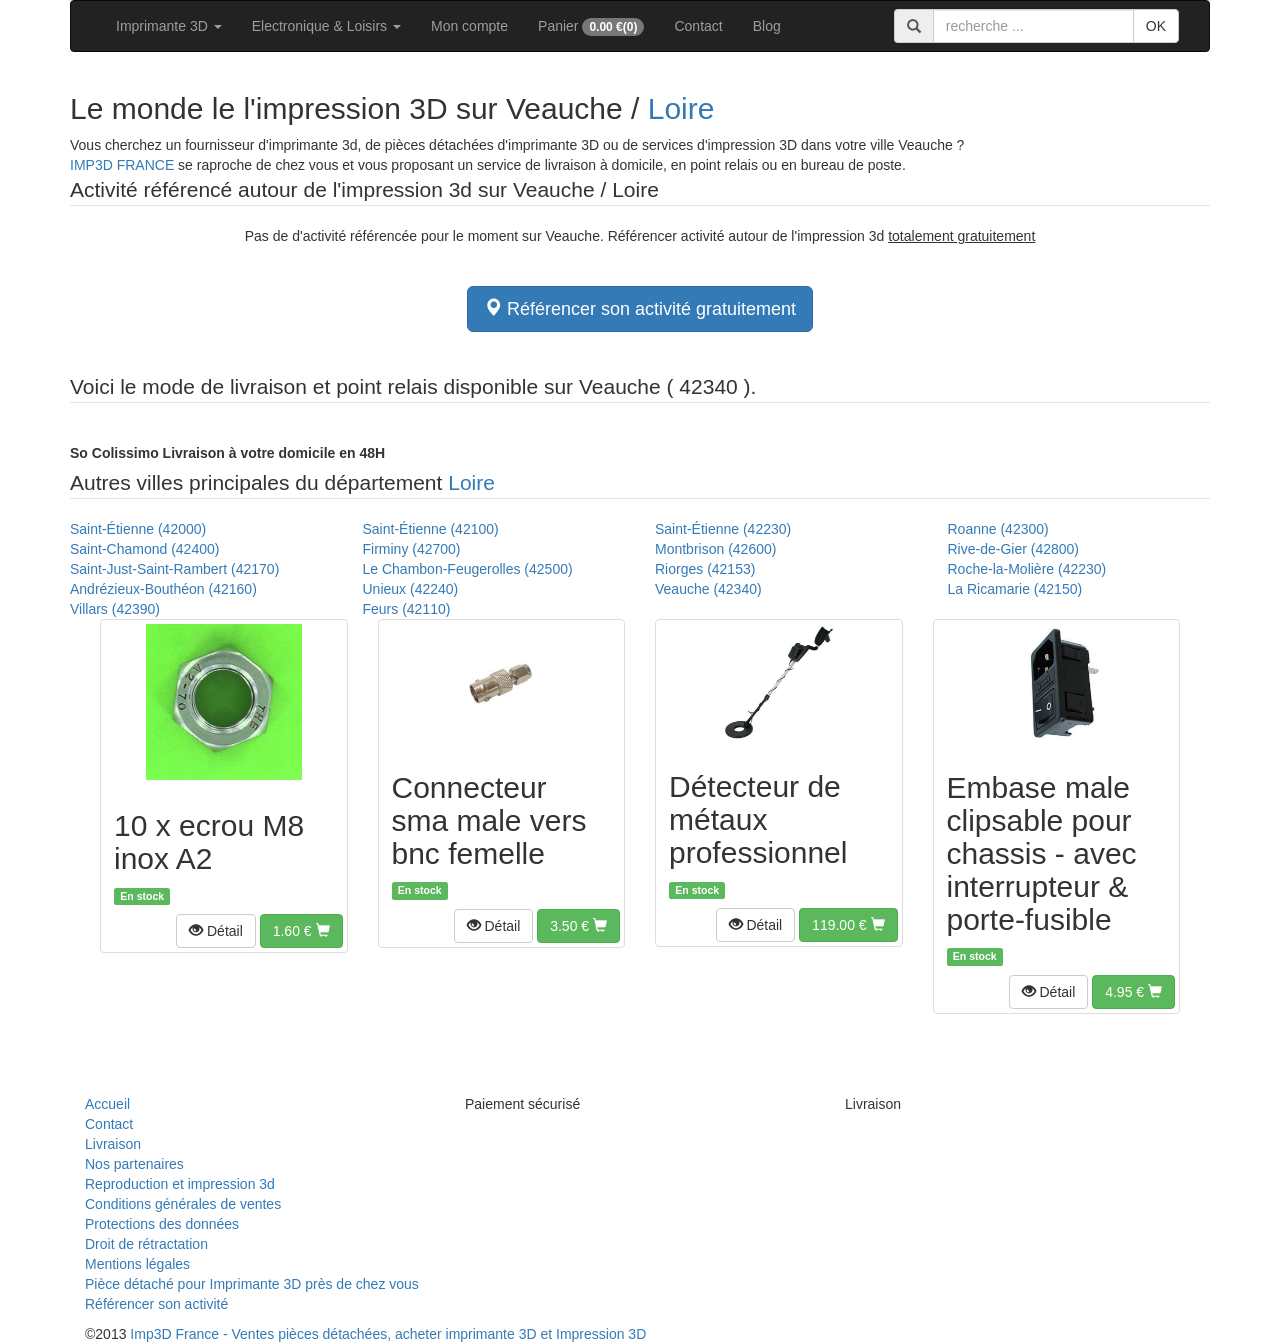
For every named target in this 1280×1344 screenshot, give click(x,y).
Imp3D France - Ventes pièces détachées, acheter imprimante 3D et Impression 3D (388, 1334)
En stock (142, 896)
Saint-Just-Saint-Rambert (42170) (174, 569)
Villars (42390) (115, 609)
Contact (698, 26)
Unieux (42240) (411, 589)
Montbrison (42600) (715, 549)
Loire (681, 108)
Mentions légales (137, 1264)
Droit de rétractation (146, 1244)
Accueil (107, 1104)
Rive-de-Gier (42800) (1014, 549)
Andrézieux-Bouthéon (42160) (163, 589)
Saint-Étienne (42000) (138, 529)
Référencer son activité (156, 1304)
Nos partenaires (134, 1164)
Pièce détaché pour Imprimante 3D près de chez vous (252, 1284)
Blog (767, 26)
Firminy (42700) (412, 549)
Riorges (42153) (705, 569)
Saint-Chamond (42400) (144, 549)
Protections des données (162, 1224)
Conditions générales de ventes (183, 1204)
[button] (216, 931)
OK (1156, 26)
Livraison (113, 1144)
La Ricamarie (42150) (1015, 589)
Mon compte (469, 26)
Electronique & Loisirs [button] (326, 26)
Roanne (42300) (998, 529)
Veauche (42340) (708, 589)
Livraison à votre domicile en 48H (227, 453)
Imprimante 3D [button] (169, 26)
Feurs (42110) (407, 609)
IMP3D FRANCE (122, 165)
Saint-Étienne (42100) (431, 529)
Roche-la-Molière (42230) (1027, 569)
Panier (591, 27)
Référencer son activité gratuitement (640, 308)
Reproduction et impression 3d (180, 1184)
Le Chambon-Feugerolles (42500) (468, 569)
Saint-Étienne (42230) (723, 529)
